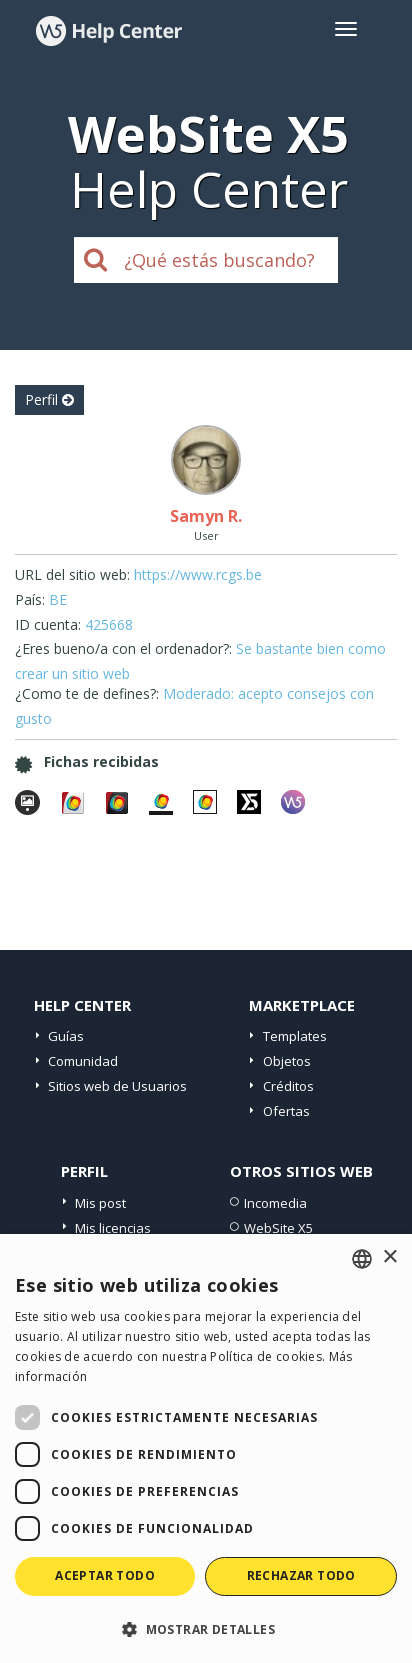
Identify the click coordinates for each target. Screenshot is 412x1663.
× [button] (389, 1257)
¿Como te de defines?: (87, 693)
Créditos (288, 1086)
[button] (206, 1628)
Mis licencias (113, 1228)
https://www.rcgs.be (198, 574)
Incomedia (275, 1203)
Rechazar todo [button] (301, 1575)
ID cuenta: (48, 624)
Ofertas (286, 1111)
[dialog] (206, 1448)
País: (30, 599)
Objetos (287, 1061)
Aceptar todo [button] (105, 1575)
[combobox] (362, 1259)
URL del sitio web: (72, 574)
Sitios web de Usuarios (117, 1086)
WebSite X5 (278, 1228)
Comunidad (83, 1061)
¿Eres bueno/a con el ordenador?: (123, 648)
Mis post (100, 1203)
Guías (66, 1036)
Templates (295, 1036)
